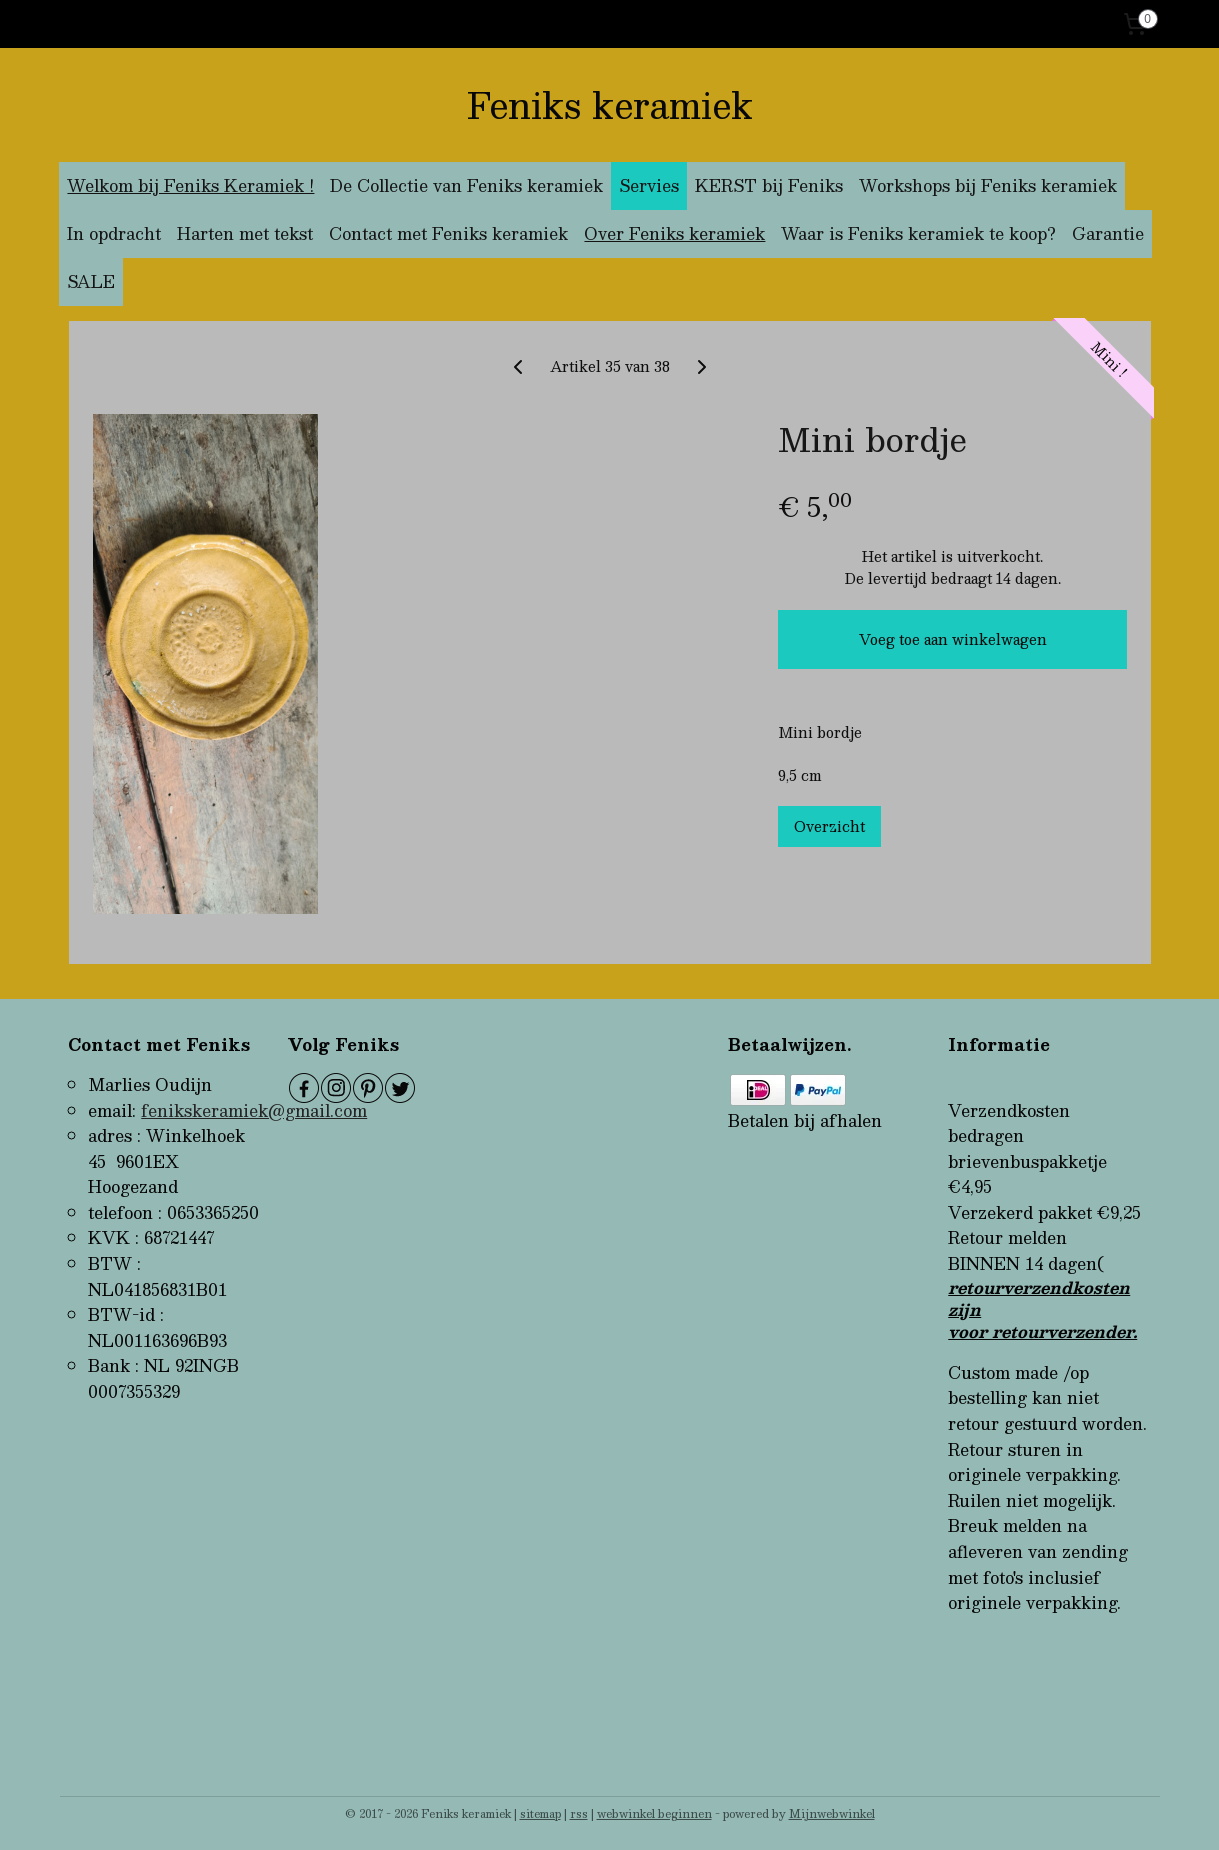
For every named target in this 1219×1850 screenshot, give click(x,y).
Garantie (1108, 233)
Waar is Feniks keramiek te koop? (918, 233)
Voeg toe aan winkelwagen (952, 639)
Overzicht (828, 826)
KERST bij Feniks (769, 185)
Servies (649, 185)
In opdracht (114, 233)
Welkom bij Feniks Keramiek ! (190, 185)
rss (579, 1813)
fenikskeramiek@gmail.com (254, 1110)
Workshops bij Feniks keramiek (988, 185)
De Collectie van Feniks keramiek (466, 185)
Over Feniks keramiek (674, 233)
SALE (91, 281)
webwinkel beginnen (654, 1813)
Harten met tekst (245, 233)
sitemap (540, 1813)
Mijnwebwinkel (832, 1813)
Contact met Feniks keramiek (448, 233)
